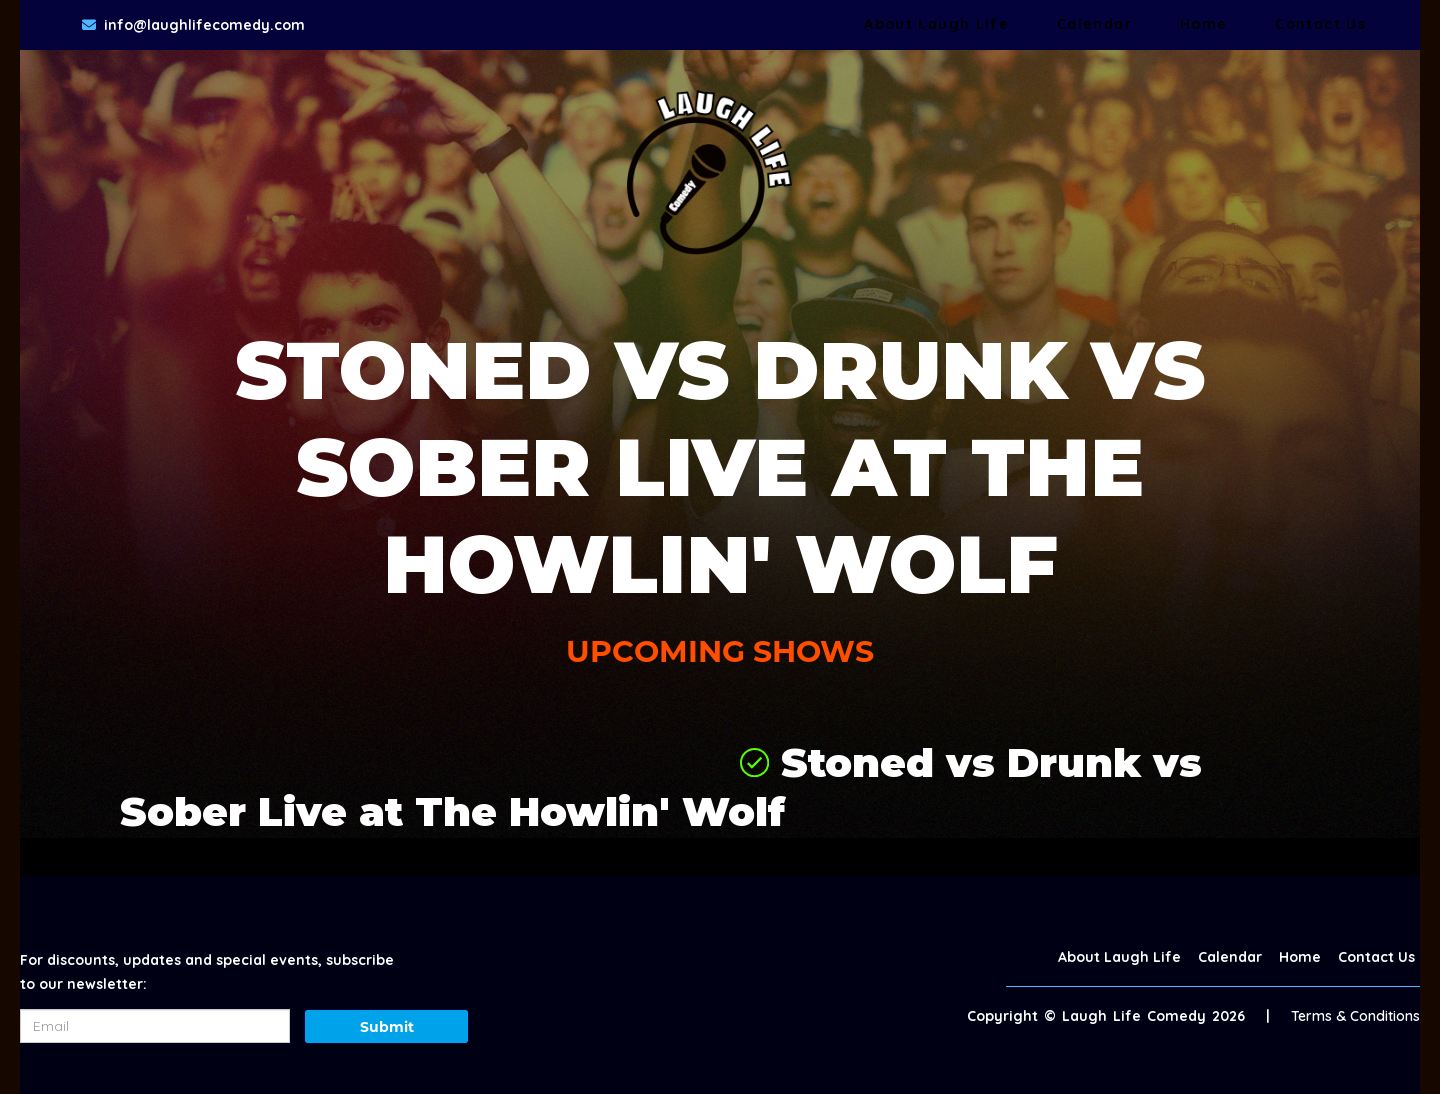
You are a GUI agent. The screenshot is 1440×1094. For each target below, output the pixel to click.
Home (1203, 24)
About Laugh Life (936, 24)
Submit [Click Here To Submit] (387, 1027)
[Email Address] (155, 1026)
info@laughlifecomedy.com (204, 25)
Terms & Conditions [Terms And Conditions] (1355, 1016)
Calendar (1094, 24)
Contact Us (1320, 24)
